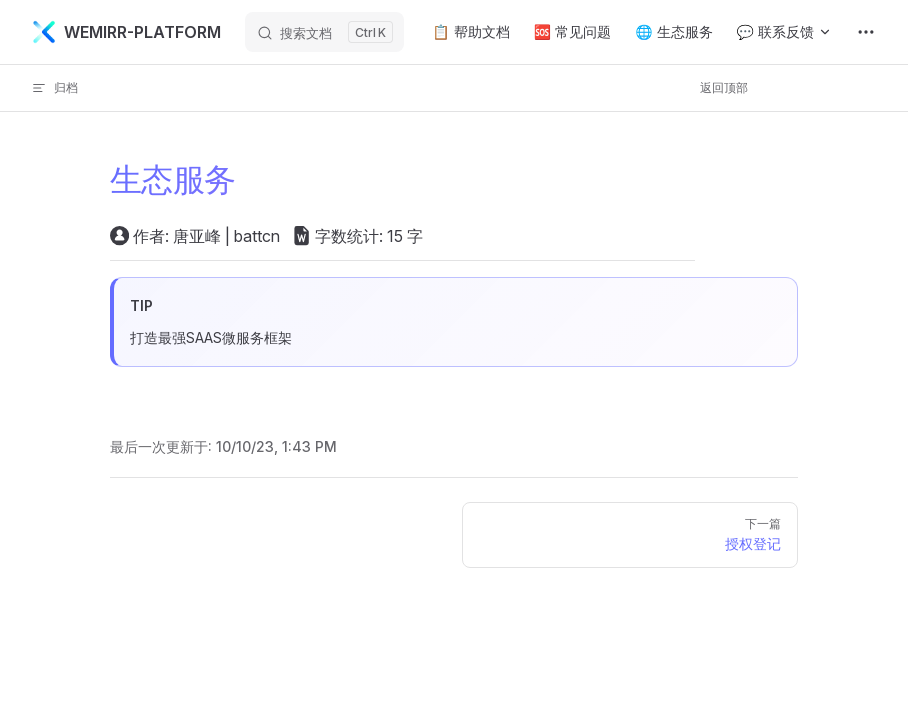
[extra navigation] (866, 32)
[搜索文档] (324, 32)
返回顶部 (724, 87)
